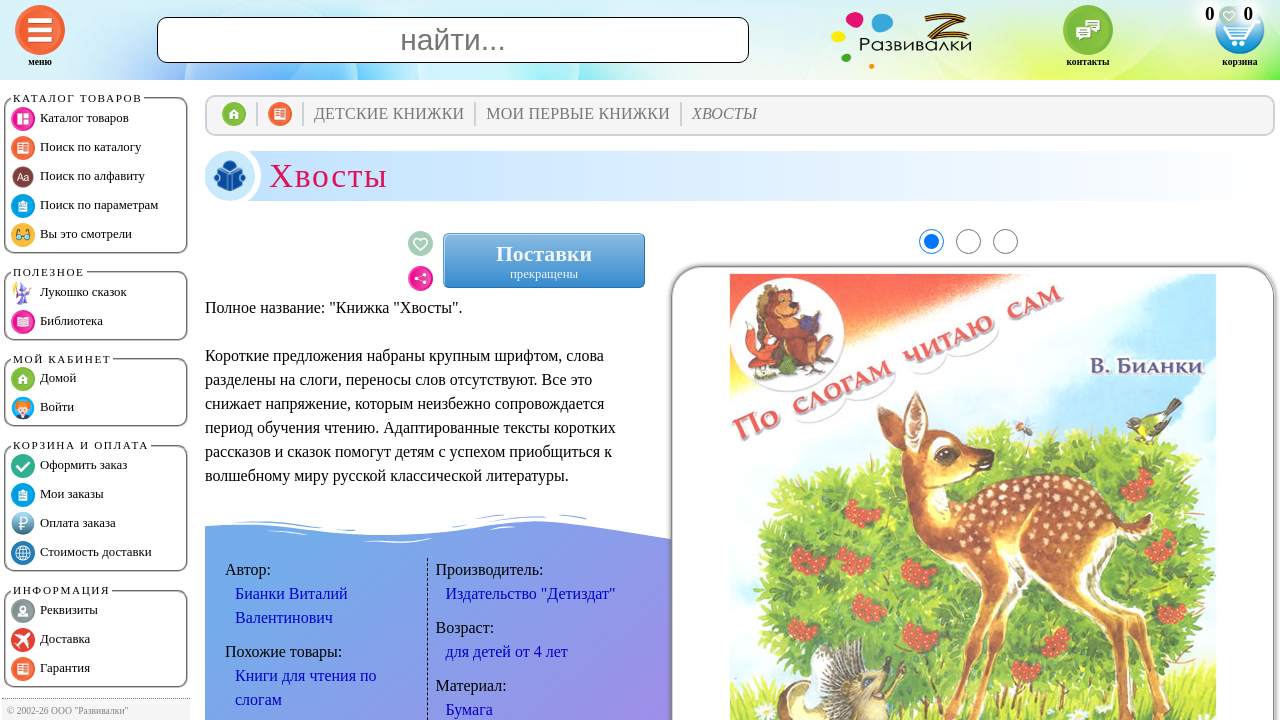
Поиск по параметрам (84, 206)
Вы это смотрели (71, 235)
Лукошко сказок (69, 293)
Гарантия (50, 669)
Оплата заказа (63, 524)
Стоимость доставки (81, 553)
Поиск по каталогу (76, 148)
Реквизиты (54, 611)
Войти (42, 408)
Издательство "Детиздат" (531, 593)
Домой (43, 379)
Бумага (469, 709)
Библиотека (57, 322)
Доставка (50, 640)
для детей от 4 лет (507, 651)
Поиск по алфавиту (78, 177)
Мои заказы (57, 495)
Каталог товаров (70, 119)
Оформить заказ (69, 466)
